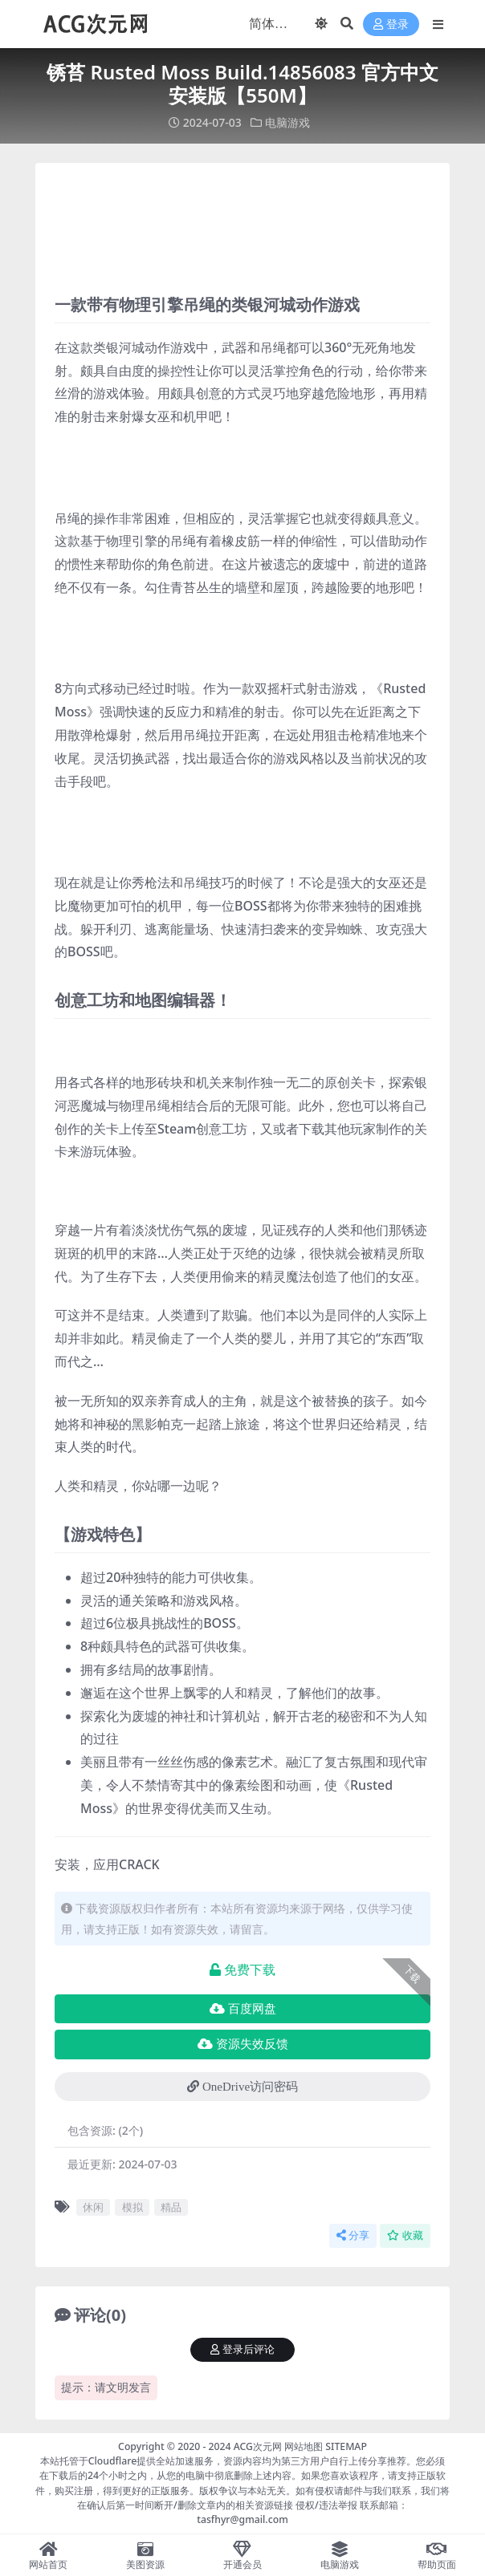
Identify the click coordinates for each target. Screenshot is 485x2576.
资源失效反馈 (243, 2043)
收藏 (405, 2235)
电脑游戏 (287, 122)
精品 (171, 2206)
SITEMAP (346, 2445)
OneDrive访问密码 (242, 2085)
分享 (352, 2235)
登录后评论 (242, 2349)
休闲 (93, 2206)
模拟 (132, 2206)
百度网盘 (243, 2008)
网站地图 (303, 2445)
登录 (391, 24)
